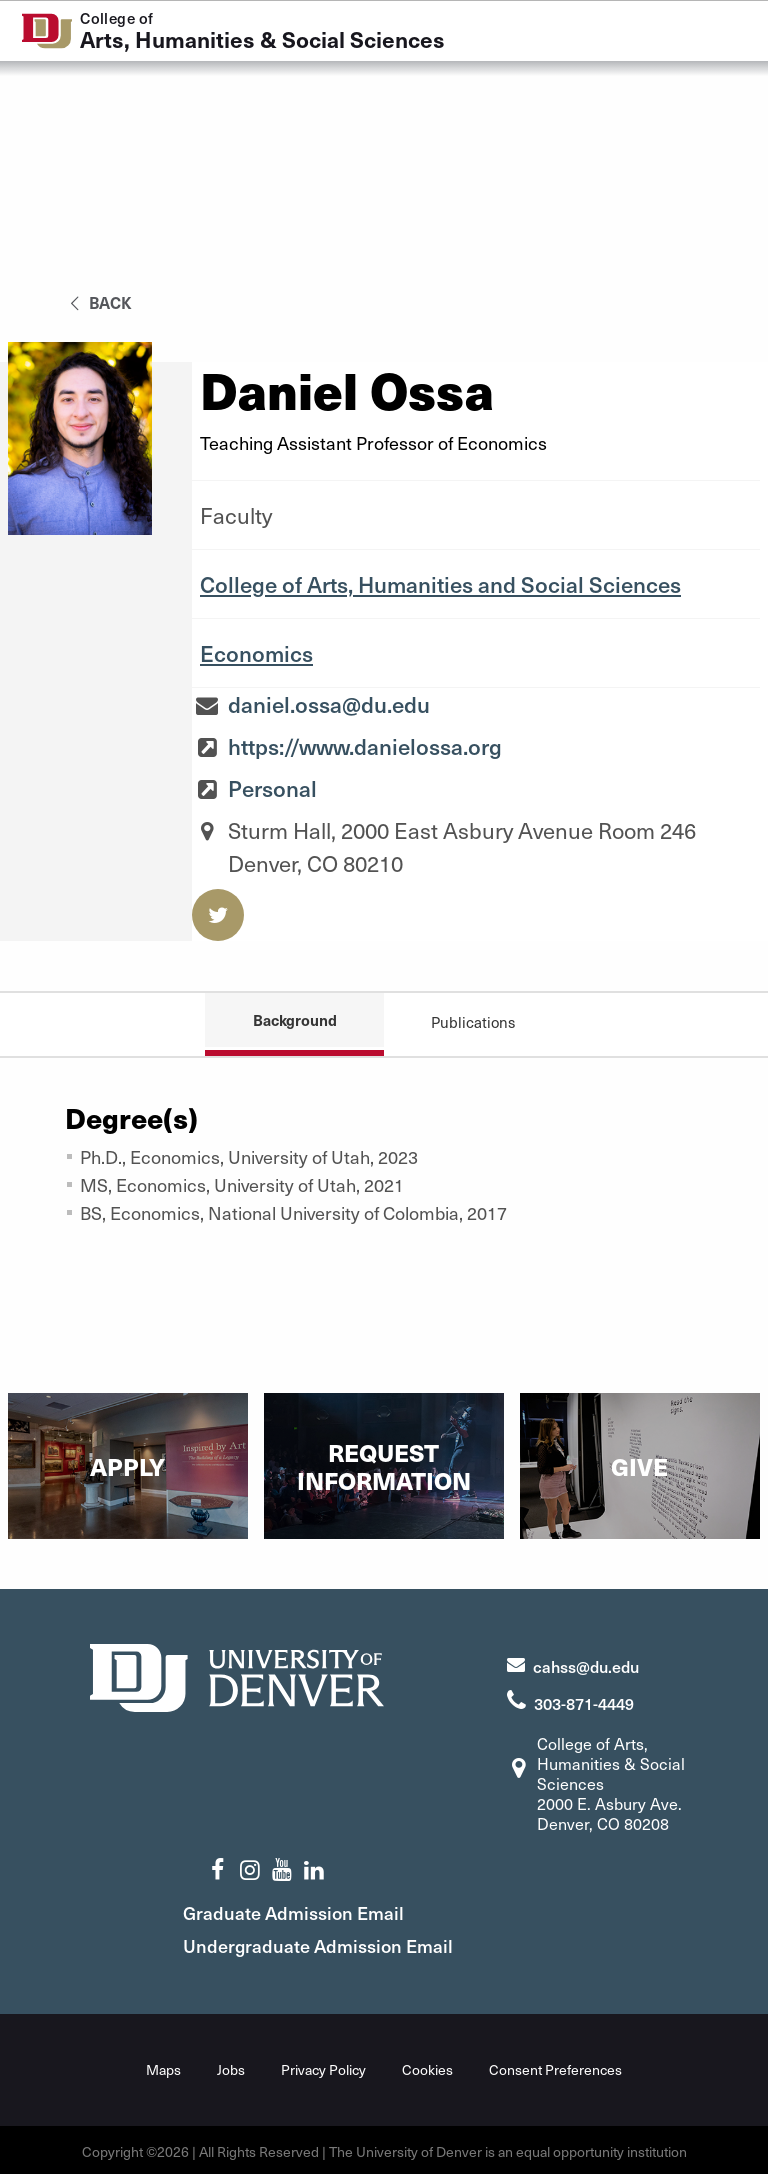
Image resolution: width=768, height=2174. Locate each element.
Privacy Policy (323, 2066)
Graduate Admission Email (323, 1909)
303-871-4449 (584, 1700)
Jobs (231, 2066)
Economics (256, 653)
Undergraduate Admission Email (348, 1942)
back (97, 302)
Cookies (427, 2066)
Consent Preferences (555, 2066)
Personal (272, 788)
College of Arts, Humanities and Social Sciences (440, 584)
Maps (163, 2066)
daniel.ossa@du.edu (329, 704)
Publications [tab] (473, 1022)
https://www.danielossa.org (365, 746)
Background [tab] (295, 1019)
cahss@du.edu (586, 1663)
